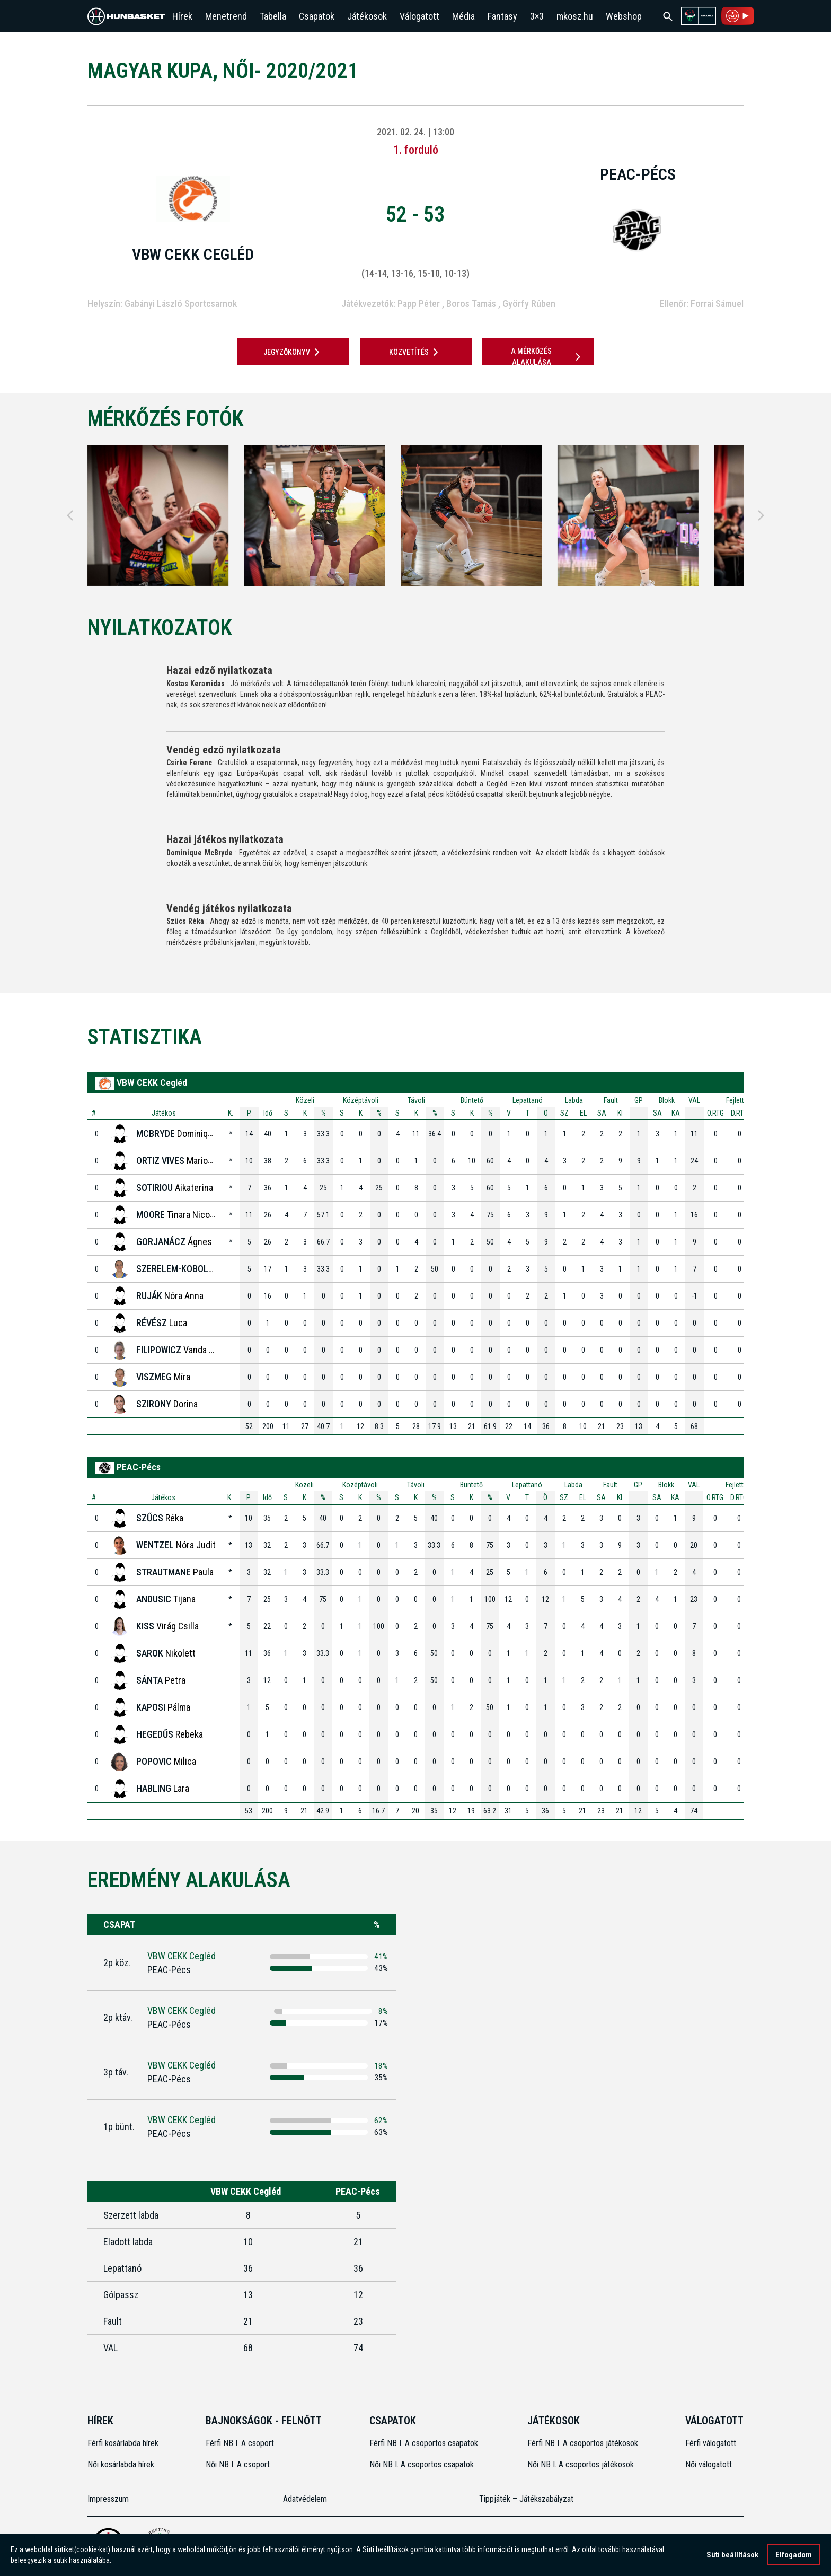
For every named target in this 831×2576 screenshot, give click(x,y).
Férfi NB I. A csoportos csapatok (424, 2443)
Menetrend (226, 16)
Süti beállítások (732, 2555)
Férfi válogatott (710, 2443)
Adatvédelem (305, 2499)
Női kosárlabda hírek (120, 2464)
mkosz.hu (574, 16)
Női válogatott (708, 2464)
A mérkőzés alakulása (547, 356)
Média (463, 16)
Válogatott (419, 16)
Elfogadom (793, 2555)
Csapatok (316, 16)
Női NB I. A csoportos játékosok (580, 2464)
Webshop (624, 16)
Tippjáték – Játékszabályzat (526, 2499)
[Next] (761, 515)
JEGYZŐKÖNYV (293, 352)
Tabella (273, 16)
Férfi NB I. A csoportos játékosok (582, 2443)
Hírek (182, 16)
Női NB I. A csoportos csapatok (422, 2464)
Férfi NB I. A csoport (240, 2443)
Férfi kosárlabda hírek (122, 2443)
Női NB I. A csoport (238, 2464)
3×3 (537, 16)
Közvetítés (415, 352)
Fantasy (502, 16)
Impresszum (108, 2499)
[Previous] (70, 515)
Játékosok (367, 16)
